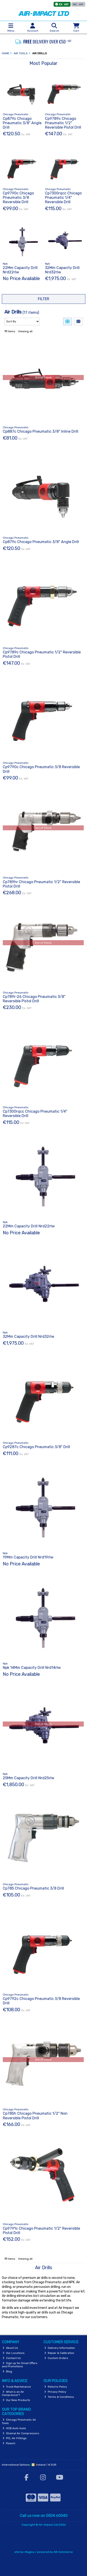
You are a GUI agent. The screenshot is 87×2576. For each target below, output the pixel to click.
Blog (7, 2371)
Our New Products (16, 2400)
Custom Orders (56, 2358)
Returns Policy (55, 2386)
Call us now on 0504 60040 (44, 2515)
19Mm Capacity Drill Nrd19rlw (28, 1557)
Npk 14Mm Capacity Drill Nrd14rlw (32, 1667)
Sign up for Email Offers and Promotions (20, 2365)
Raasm (9, 2443)
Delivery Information (59, 2348)
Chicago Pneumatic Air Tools (19, 2421)
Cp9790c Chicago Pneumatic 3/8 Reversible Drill (18, 197)
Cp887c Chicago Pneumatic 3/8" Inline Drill (40, 431)
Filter (43, 299)
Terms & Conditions (59, 2396)
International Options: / (29, 2464)
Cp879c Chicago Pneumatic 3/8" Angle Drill (22, 123)
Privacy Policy (55, 2391)
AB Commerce (63, 2552)
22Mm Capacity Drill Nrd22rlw (29, 1226)
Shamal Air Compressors (21, 2433)
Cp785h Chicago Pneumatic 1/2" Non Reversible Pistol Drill (35, 2115)
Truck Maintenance (17, 2386)
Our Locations (14, 2353)
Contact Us (12, 2358)
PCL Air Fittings (15, 2438)
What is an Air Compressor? (13, 2393)
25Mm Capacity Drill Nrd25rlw (28, 1778)
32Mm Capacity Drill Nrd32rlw (28, 1336)
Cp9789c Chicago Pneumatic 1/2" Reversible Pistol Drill (63, 123)
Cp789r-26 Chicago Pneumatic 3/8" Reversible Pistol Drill (34, 998)
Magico (29, 2552)
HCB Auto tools (14, 2428)
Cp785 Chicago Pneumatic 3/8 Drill (33, 1888)
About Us (10, 2348)
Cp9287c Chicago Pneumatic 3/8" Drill (36, 1447)
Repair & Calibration (59, 2353)
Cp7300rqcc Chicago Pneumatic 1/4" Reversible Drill (63, 197)
